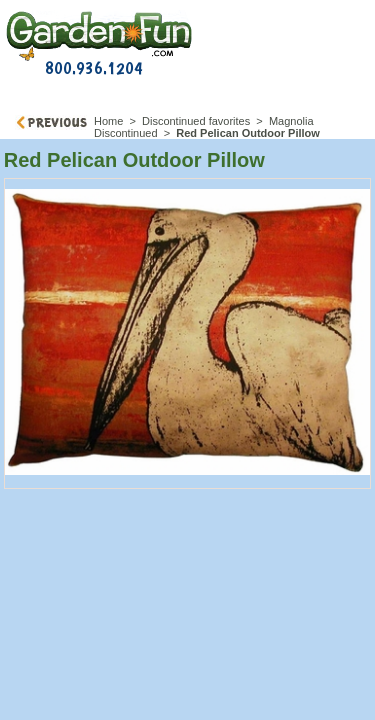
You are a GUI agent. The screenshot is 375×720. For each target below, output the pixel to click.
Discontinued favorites (196, 121)
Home (108, 121)
